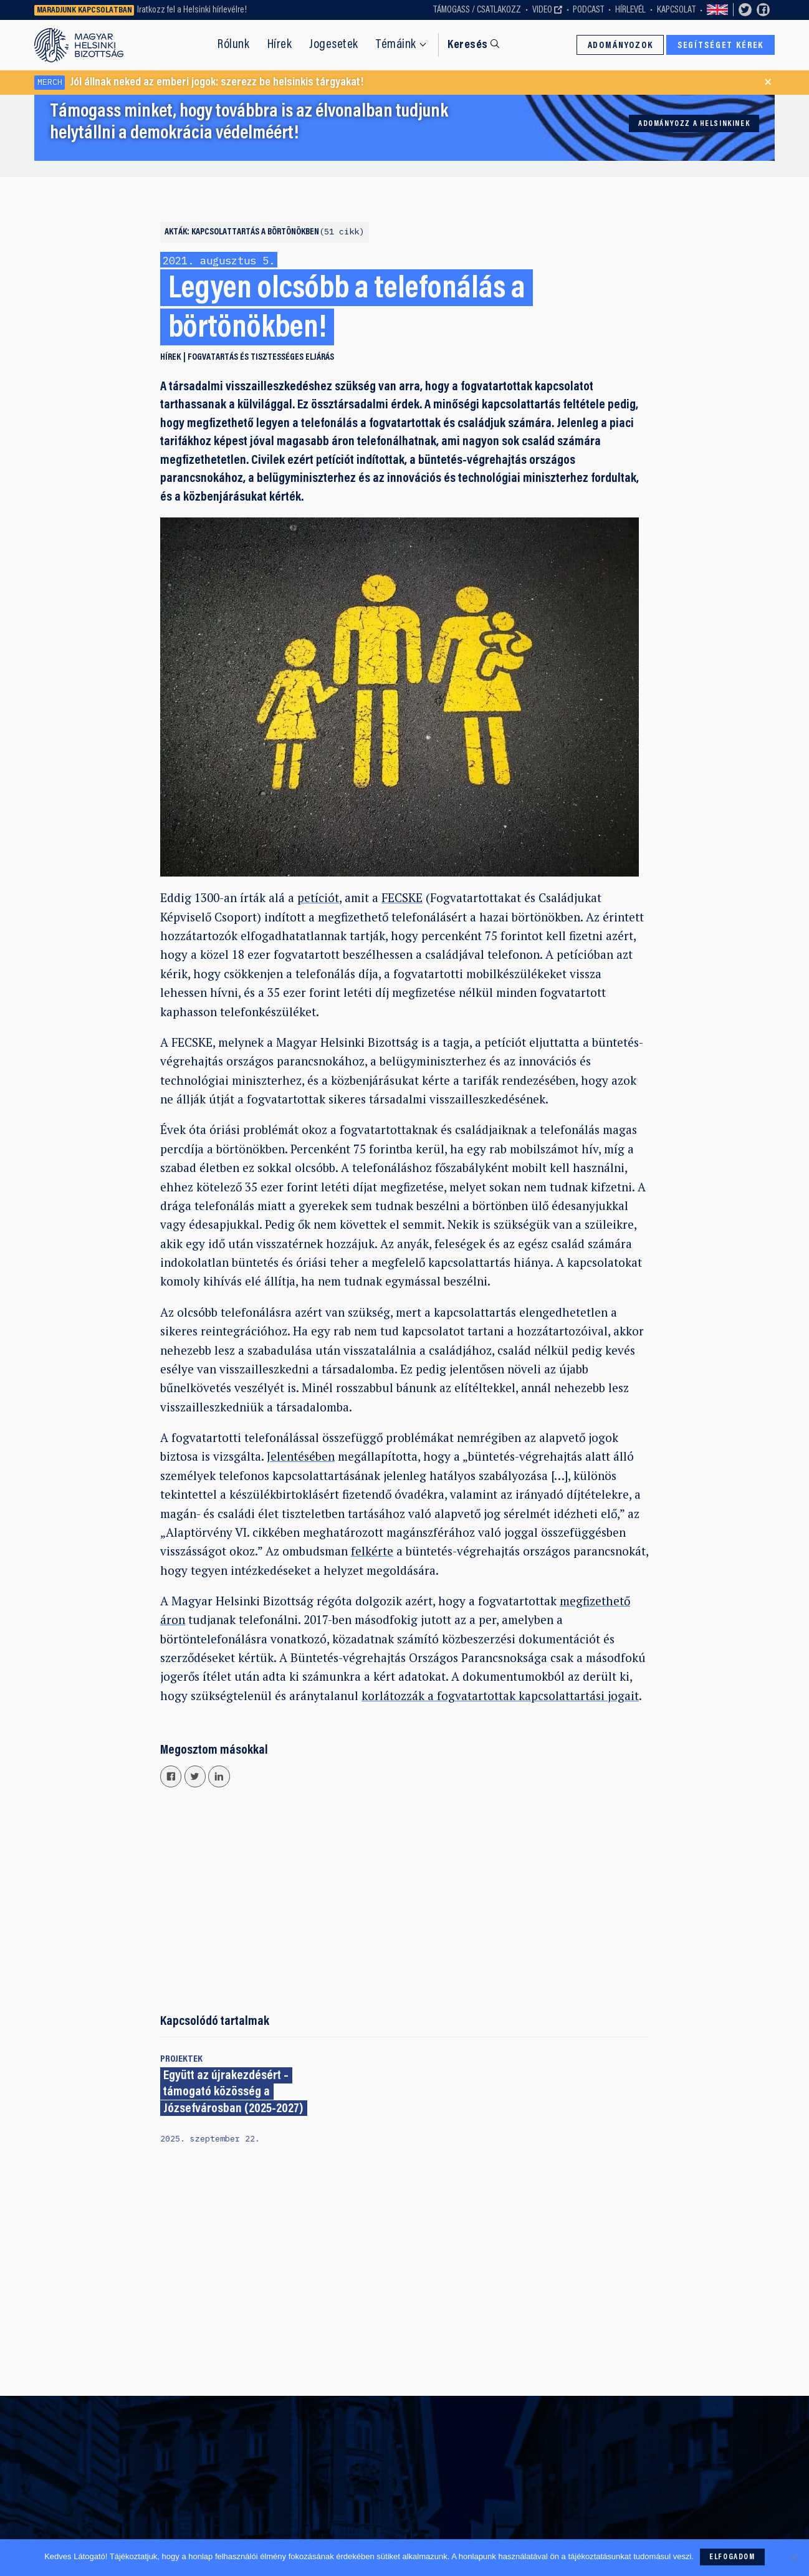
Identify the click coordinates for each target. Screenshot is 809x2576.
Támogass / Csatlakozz (477, 10)
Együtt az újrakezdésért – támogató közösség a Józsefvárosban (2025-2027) (233, 2092)
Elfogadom (732, 2557)
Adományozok (620, 45)
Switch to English (717, 10)
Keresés (467, 45)
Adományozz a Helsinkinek (694, 124)
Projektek (181, 2059)
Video (542, 10)
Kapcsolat (676, 10)
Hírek (279, 45)
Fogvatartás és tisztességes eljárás (261, 357)
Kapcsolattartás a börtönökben (277, 232)
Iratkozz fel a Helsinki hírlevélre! (192, 10)
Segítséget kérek (720, 45)
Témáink (396, 45)
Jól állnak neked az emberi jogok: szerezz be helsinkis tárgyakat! (198, 82)
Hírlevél (630, 10)
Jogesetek (333, 45)
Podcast (588, 10)
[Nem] (793, 2557)
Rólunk (233, 45)
